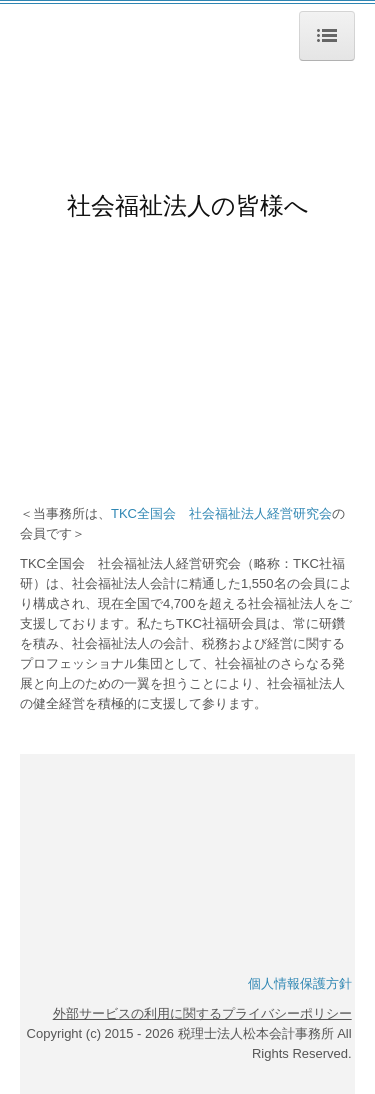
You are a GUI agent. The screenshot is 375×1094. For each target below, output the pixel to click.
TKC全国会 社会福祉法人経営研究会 (221, 513)
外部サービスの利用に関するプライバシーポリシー (202, 1013)
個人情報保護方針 (300, 983)
